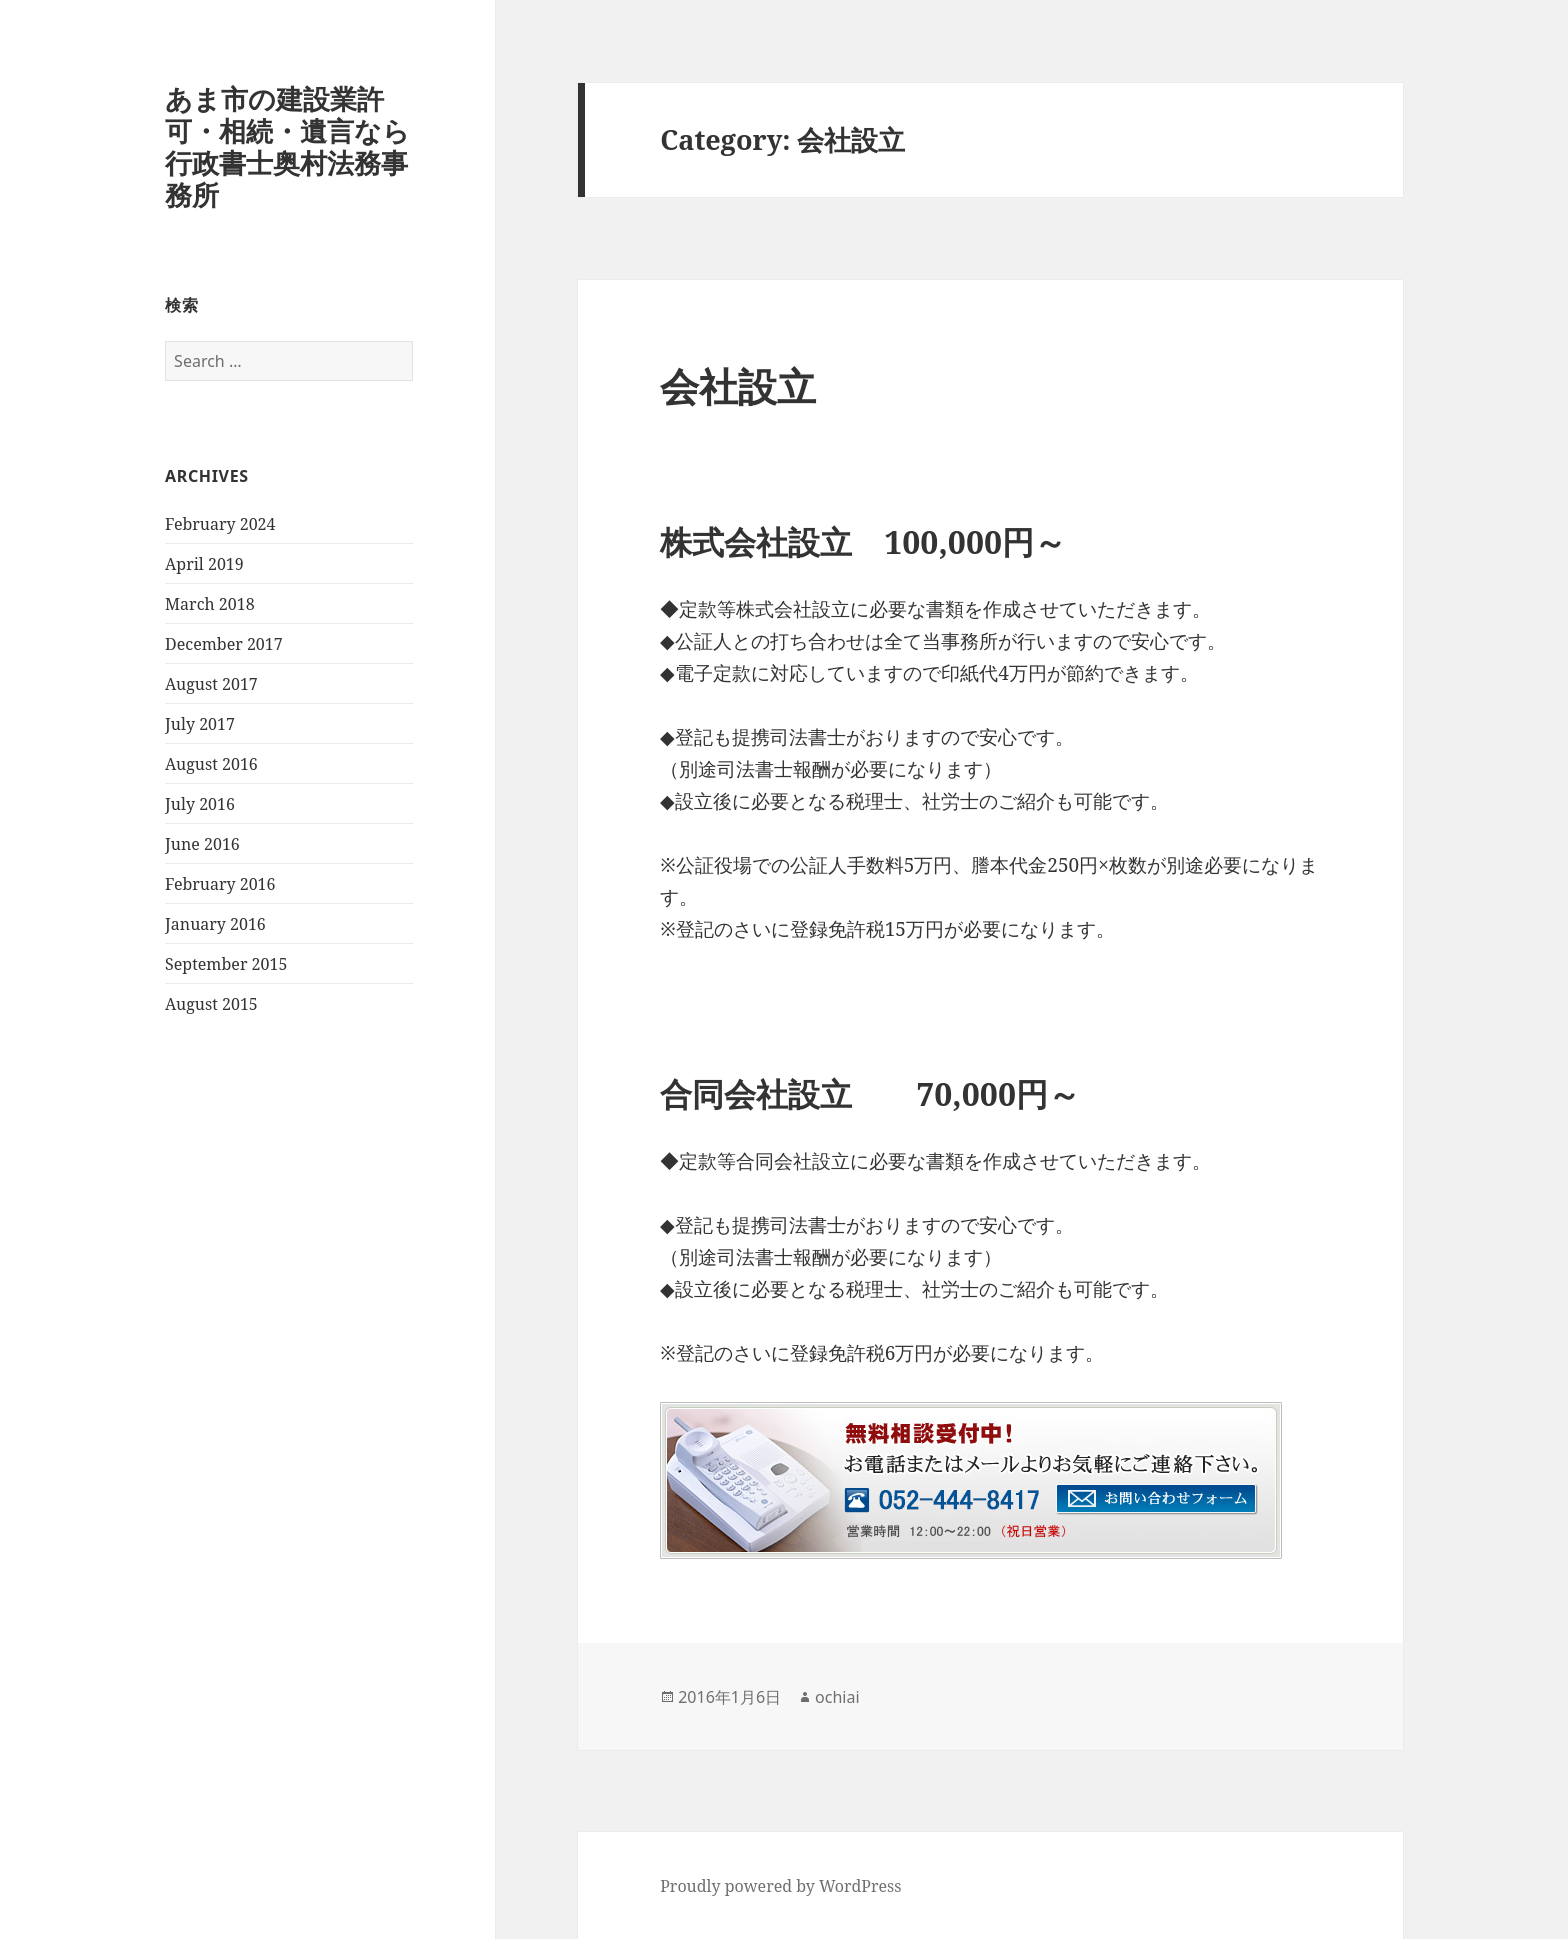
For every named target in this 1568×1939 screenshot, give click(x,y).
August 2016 (211, 764)
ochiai (837, 1697)
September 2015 (226, 964)
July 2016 (200, 804)
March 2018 (210, 604)
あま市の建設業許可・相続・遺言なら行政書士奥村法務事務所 (287, 146)
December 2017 (224, 644)
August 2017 (211, 684)
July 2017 (200, 724)
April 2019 (204, 564)
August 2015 (211, 1004)
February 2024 (220, 524)
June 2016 (202, 844)
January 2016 (215, 924)
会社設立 (738, 385)
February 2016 (220, 884)
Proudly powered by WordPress (780, 1886)
